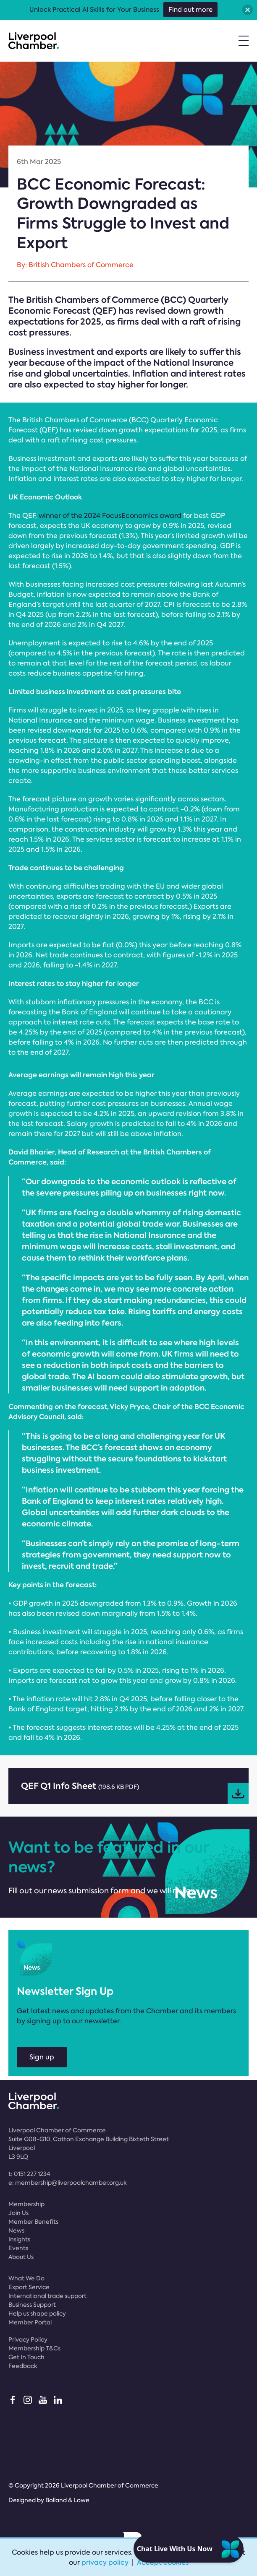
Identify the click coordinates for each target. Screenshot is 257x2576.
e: (67, 2182)
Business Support (32, 2304)
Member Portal (30, 2322)
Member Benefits (33, 2221)
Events (18, 2248)
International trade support (47, 2296)
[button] (247, 10)
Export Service (29, 2287)
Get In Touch (26, 2357)
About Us (21, 2257)
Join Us (18, 2213)
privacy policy (104, 2562)
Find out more (190, 9)
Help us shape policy (37, 2313)
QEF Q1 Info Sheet (135, 1792)
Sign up (41, 2057)
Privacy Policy (27, 2339)
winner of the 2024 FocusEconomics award (110, 515)
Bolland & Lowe (67, 2500)
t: (29, 2174)
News (16, 2230)
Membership (26, 2204)
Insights (19, 2239)
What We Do (26, 2278)
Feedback (22, 2366)
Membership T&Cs (34, 2348)
